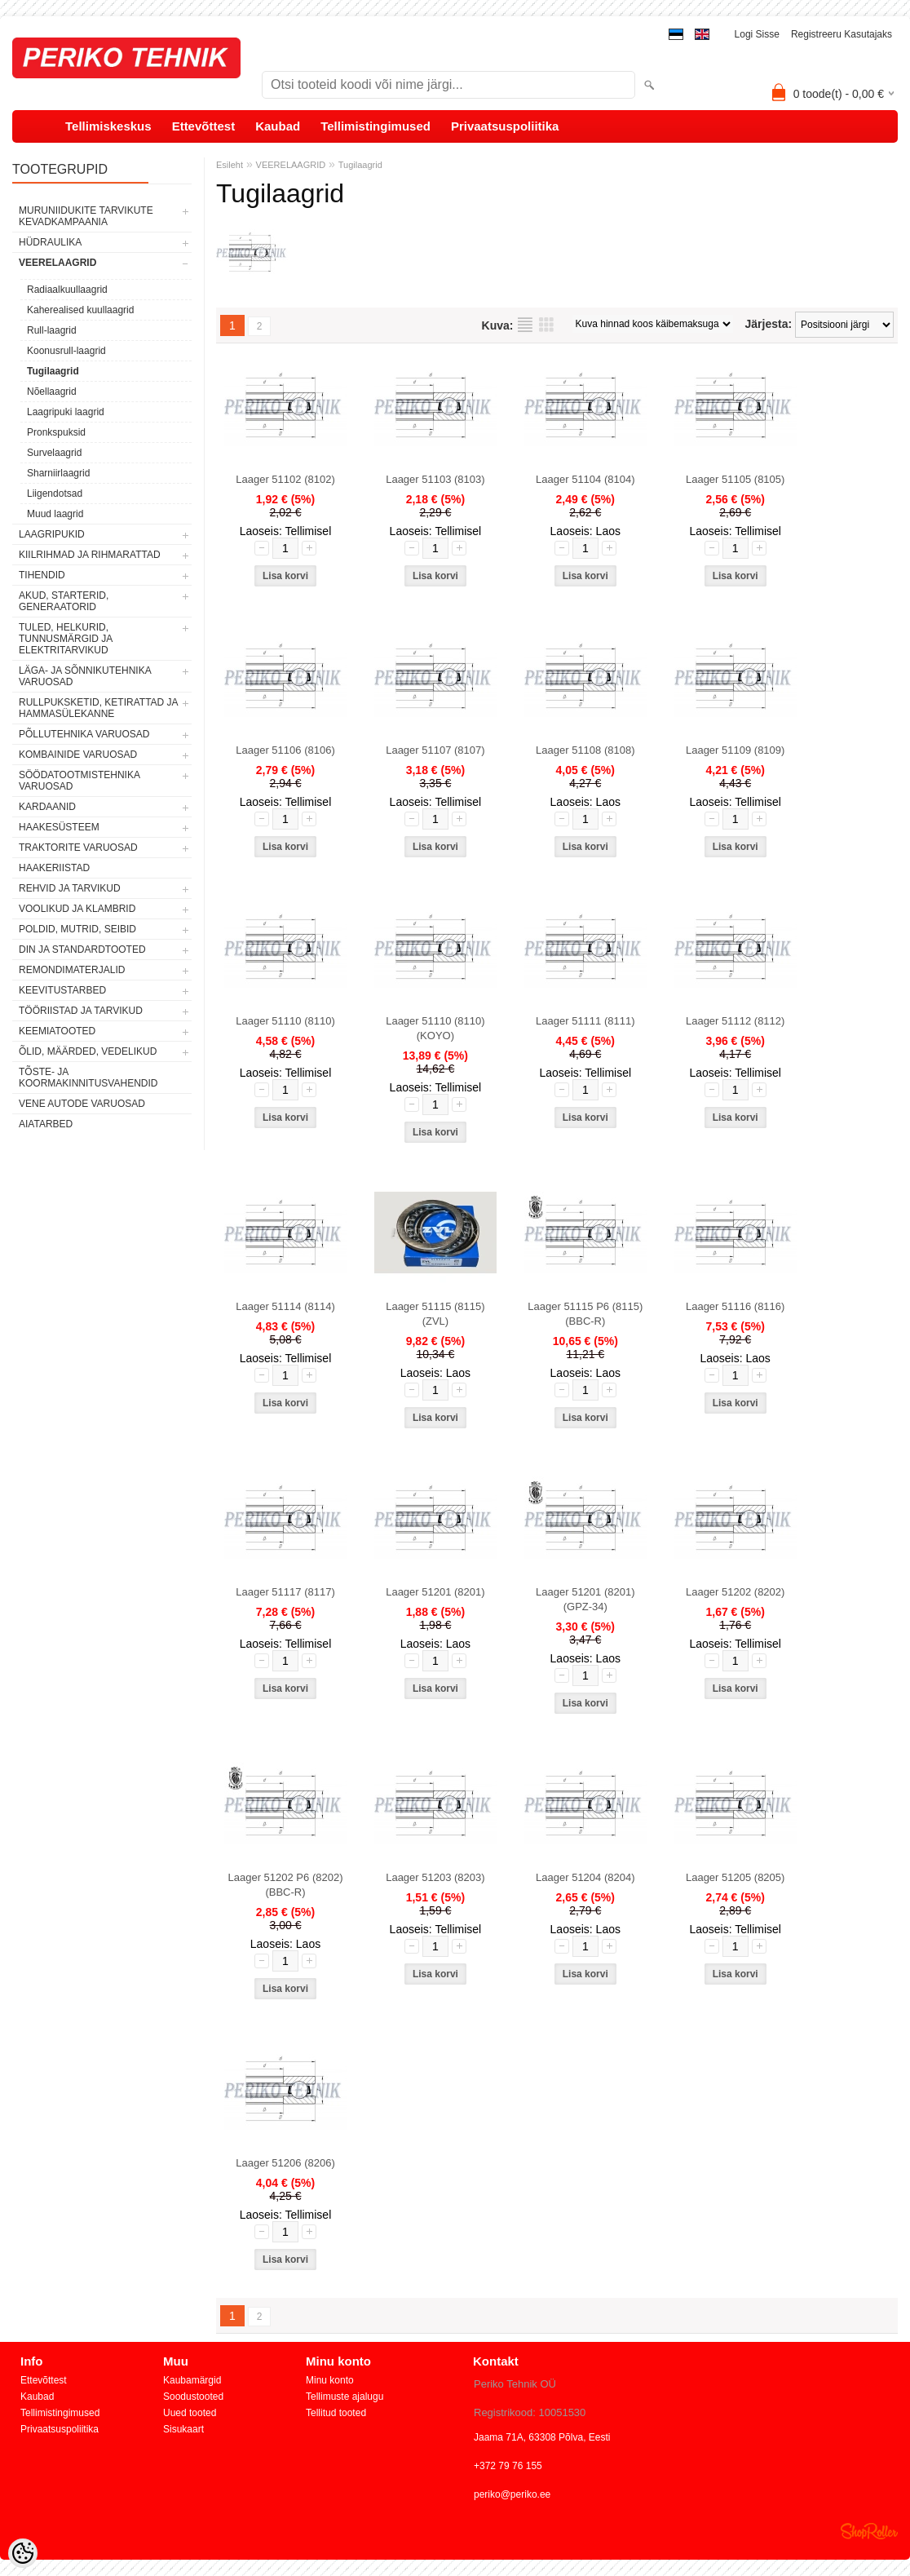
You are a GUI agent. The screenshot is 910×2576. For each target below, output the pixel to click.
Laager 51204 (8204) (585, 1877)
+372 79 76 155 (508, 2466)
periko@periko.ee (512, 2494)
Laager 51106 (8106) (285, 750)
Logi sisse (757, 34)
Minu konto (330, 2380)
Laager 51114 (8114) (285, 1306)
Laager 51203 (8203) (435, 1877)
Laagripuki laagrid (65, 412)
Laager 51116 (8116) (735, 1306)
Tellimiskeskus (108, 126)
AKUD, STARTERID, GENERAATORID (63, 601)
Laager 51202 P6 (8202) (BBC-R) (285, 1884)
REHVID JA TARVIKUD (70, 888)
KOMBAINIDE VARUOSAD (78, 754)
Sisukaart (183, 2429)
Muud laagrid (55, 514)
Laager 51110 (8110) (285, 1021)
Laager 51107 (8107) (435, 750)
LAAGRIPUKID (52, 534)
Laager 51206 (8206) (285, 2163)
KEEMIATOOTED (57, 1031)
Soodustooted (193, 2396)
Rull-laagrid (52, 330)
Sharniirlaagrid (58, 473)
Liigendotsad (54, 493)
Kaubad (277, 126)
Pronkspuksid (56, 432)
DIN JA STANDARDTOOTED (82, 949)
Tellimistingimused (375, 126)
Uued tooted (189, 2413)
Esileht (229, 165)
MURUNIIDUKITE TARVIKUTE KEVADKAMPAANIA (86, 216)
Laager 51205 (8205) (735, 1877)
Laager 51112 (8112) (735, 1021)
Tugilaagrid (53, 371)
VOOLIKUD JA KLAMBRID (77, 908)
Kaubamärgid (192, 2380)
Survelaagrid (54, 452)
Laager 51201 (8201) (435, 1592)
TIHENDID (42, 575)
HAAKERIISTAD (54, 868)
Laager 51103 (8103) (435, 479)
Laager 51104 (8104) (585, 479)
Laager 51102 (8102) (285, 479)
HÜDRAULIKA (50, 242)
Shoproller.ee (869, 2531)
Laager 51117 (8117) (285, 1592)
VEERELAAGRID (57, 262)
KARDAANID (47, 806)
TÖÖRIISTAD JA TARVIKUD (81, 1010)
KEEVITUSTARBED (62, 990)
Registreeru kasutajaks (841, 34)
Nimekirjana (525, 324)
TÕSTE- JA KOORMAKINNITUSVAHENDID (88, 1077)
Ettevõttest (204, 126)
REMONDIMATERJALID (72, 970)
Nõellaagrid (52, 391)
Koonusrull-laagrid (66, 350)
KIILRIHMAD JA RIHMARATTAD (90, 554)
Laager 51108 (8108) (585, 750)
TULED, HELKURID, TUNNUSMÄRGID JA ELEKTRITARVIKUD (66, 639)
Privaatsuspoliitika (505, 126)
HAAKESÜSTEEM (59, 827)
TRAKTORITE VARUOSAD (78, 847)
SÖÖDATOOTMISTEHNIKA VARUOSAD (79, 780)
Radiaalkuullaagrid (67, 289)
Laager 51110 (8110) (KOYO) (435, 1028)
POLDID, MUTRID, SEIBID (77, 929)
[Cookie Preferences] (23, 2553)
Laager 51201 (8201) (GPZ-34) (585, 1599)
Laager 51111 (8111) (585, 1021)
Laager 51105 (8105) (735, 479)
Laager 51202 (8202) (735, 1592)
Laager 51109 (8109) (735, 750)
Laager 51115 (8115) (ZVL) (435, 1313)
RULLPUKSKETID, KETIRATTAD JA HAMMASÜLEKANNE (98, 708)
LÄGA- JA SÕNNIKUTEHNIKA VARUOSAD (85, 676)
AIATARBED (46, 1124)
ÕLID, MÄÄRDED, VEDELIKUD (88, 1051)
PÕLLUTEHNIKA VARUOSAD (84, 734)
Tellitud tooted (336, 2413)
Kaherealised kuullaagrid (80, 310)
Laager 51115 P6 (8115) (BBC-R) (585, 1313)
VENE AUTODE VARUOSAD (82, 1103)
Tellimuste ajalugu (344, 2396)
